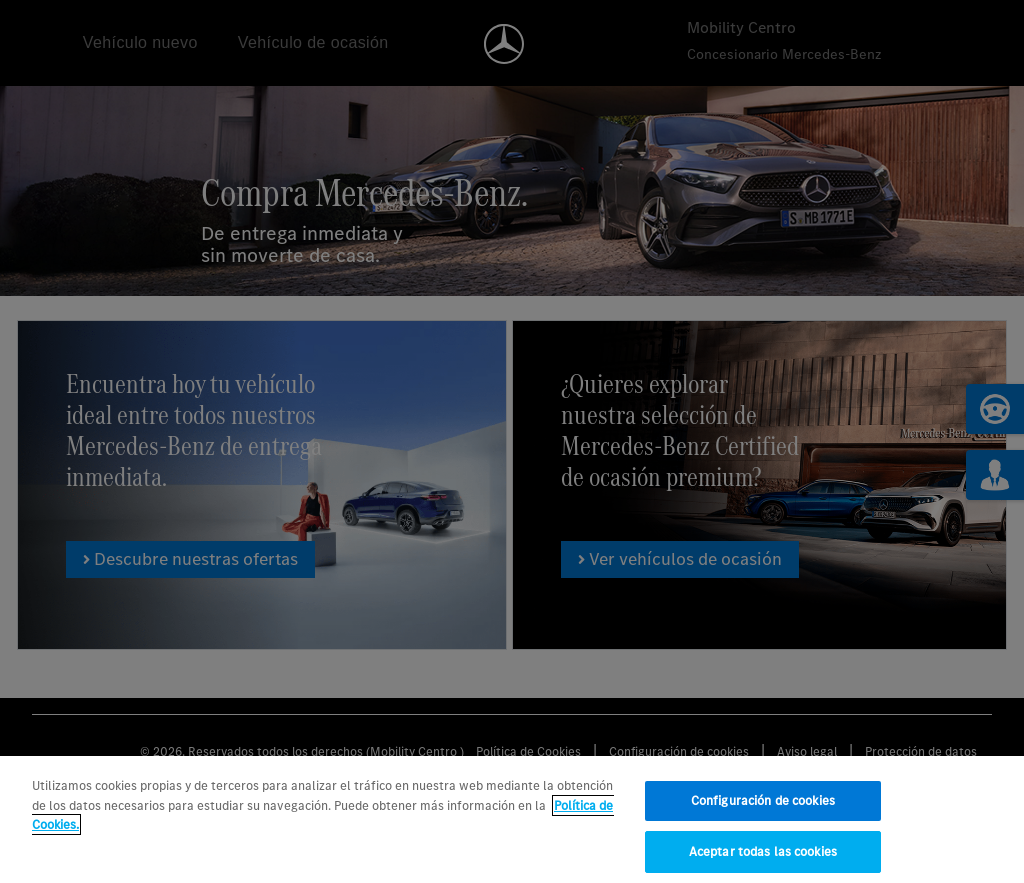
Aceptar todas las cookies (763, 856)
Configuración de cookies (763, 805)
